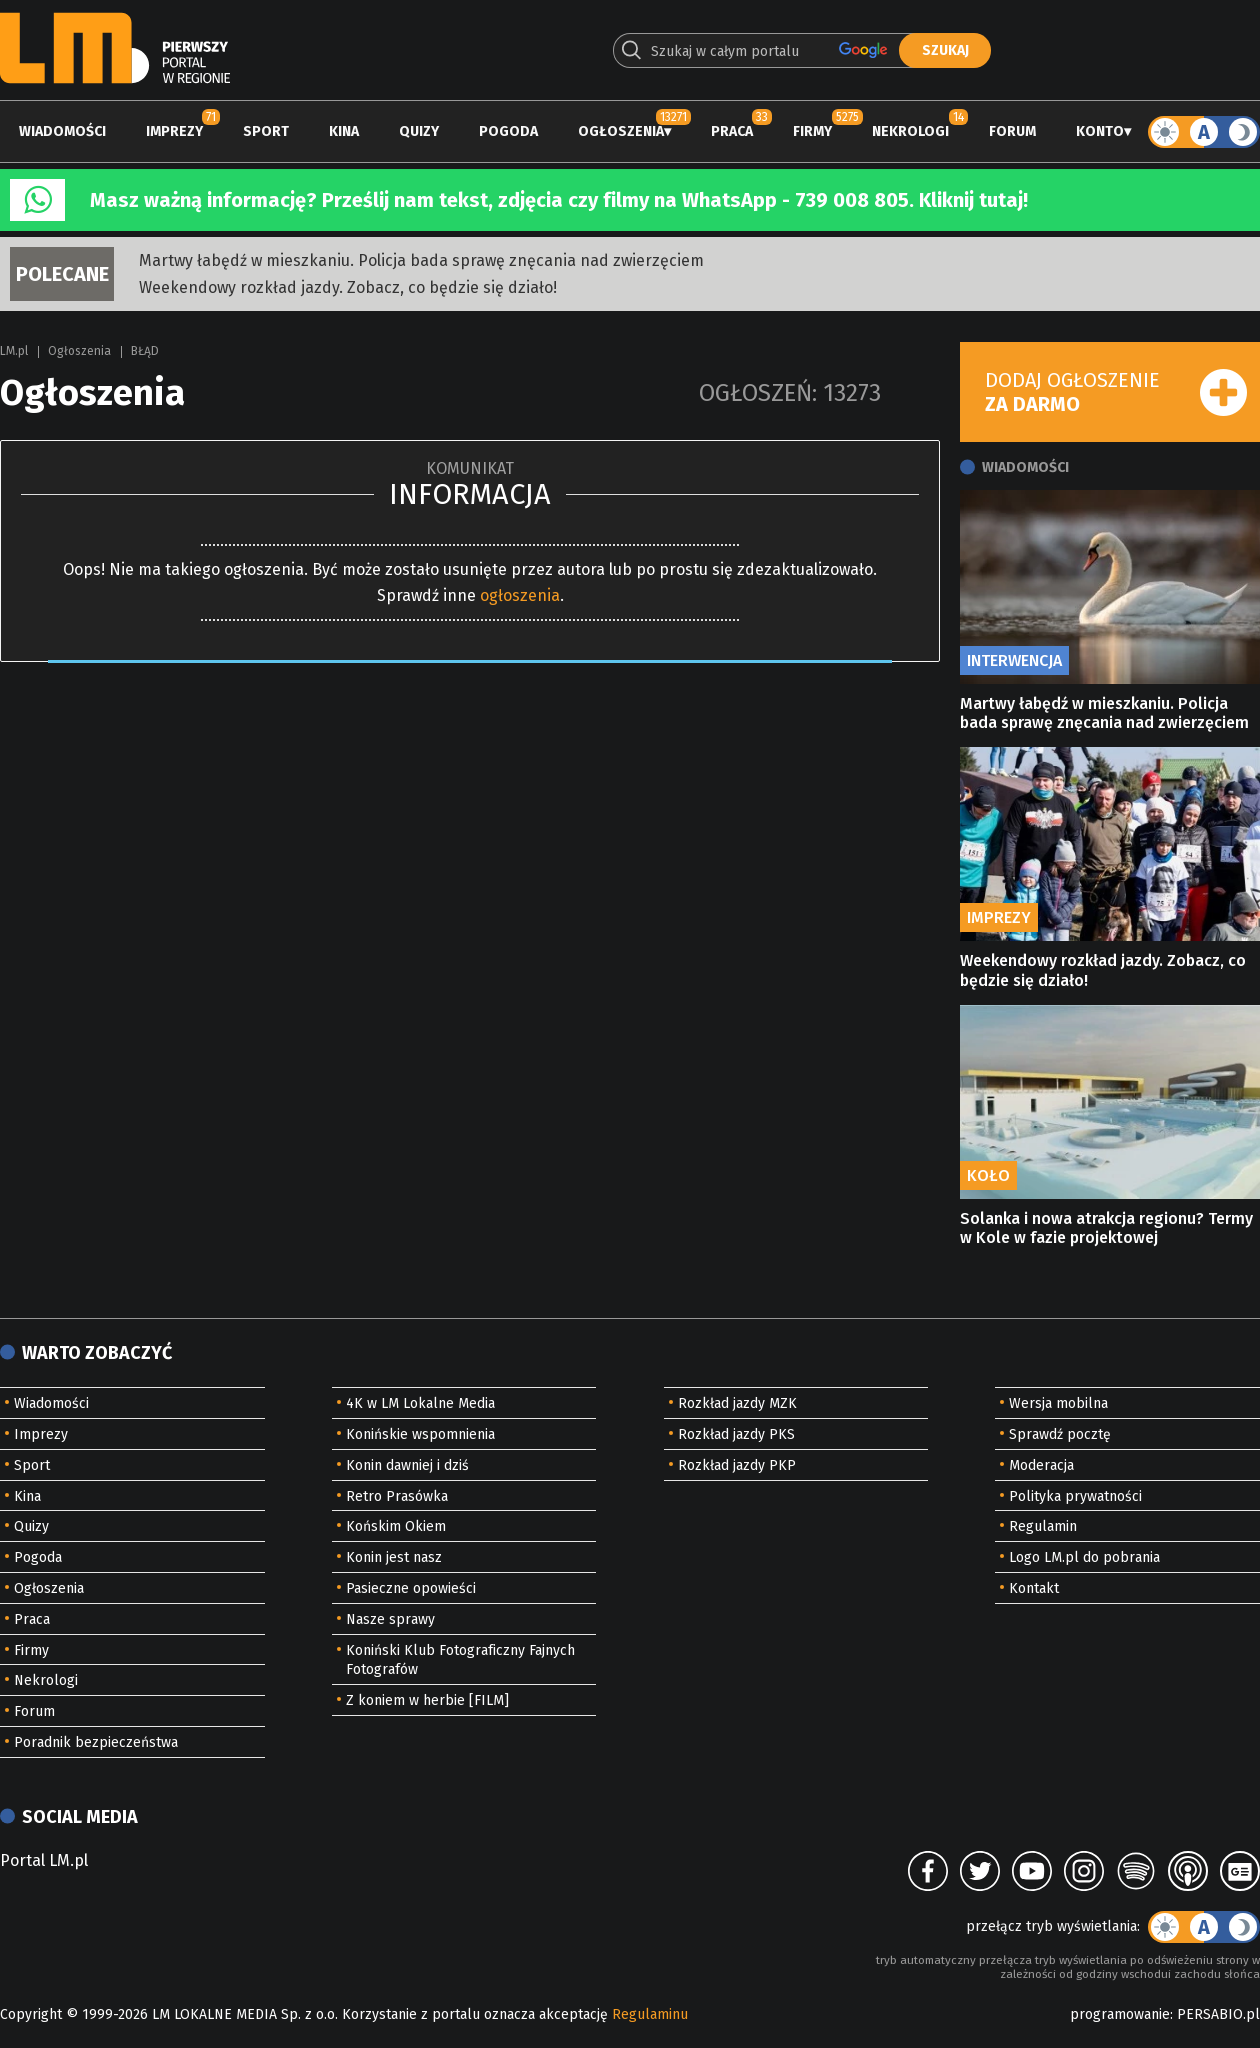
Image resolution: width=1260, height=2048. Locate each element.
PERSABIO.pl (1218, 2014)
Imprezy (174, 131)
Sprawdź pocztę (1060, 1434)
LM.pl (14, 351)
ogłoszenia (520, 595)
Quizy (419, 131)
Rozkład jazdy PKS (736, 1434)
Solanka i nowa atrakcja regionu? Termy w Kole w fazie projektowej (1106, 1228)
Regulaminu (650, 2014)
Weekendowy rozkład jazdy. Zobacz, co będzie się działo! (348, 287)
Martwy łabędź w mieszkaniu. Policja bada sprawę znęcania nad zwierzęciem (421, 260)
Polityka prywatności (1075, 1496)
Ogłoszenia (621, 131)
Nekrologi (910, 131)
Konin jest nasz (394, 1557)
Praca (732, 131)
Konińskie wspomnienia (420, 1434)
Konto (1100, 131)
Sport (266, 131)
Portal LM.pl (44, 1860)
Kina (344, 131)
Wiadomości (62, 131)
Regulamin (1043, 1526)
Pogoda (508, 131)
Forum (1012, 131)
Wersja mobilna (1058, 1403)
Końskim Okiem (396, 1526)
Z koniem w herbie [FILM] (427, 1700)
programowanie (1120, 2014)
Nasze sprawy (390, 1619)
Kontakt (1034, 1588)
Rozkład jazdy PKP (737, 1465)
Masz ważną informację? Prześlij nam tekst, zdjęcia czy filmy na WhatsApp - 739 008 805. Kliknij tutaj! (559, 200)
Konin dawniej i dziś (407, 1465)
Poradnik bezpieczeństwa (96, 1742)
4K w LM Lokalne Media (420, 1403)
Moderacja (1041, 1465)
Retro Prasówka (397, 1496)
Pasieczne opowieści (411, 1588)
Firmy (812, 131)
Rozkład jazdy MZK (737, 1403)
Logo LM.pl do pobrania (1084, 1557)
